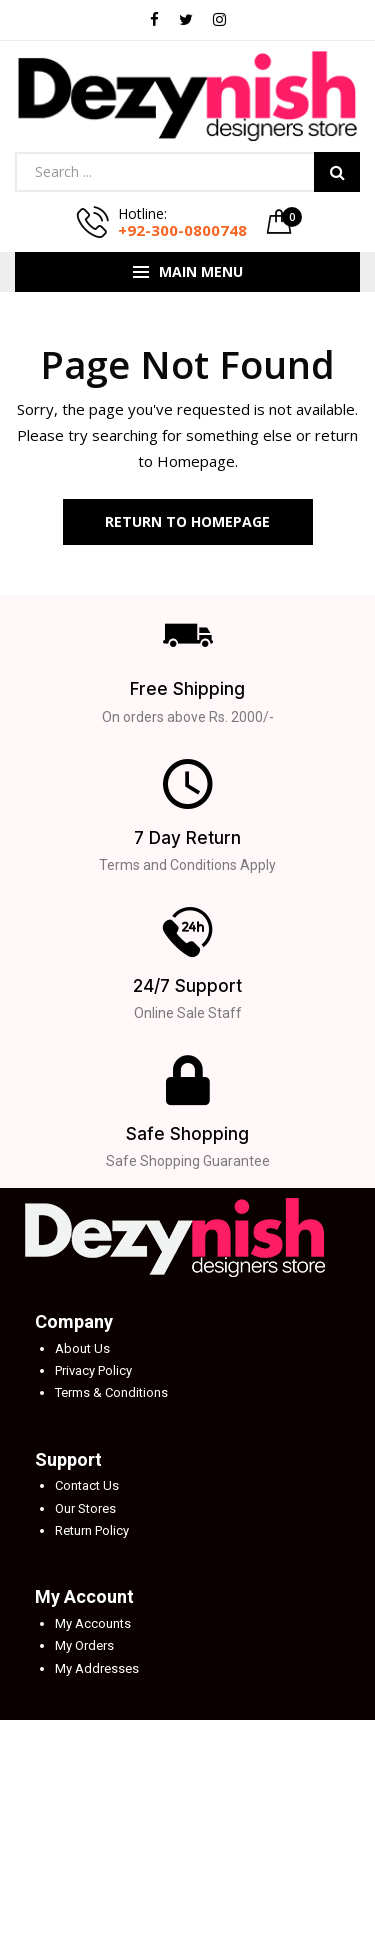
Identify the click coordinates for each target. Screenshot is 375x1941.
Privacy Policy (93, 1370)
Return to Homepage (187, 521)
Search (337, 172)
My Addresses (97, 1668)
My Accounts (93, 1623)
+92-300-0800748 (182, 230)
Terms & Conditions (111, 1392)
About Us (82, 1348)
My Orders (84, 1645)
